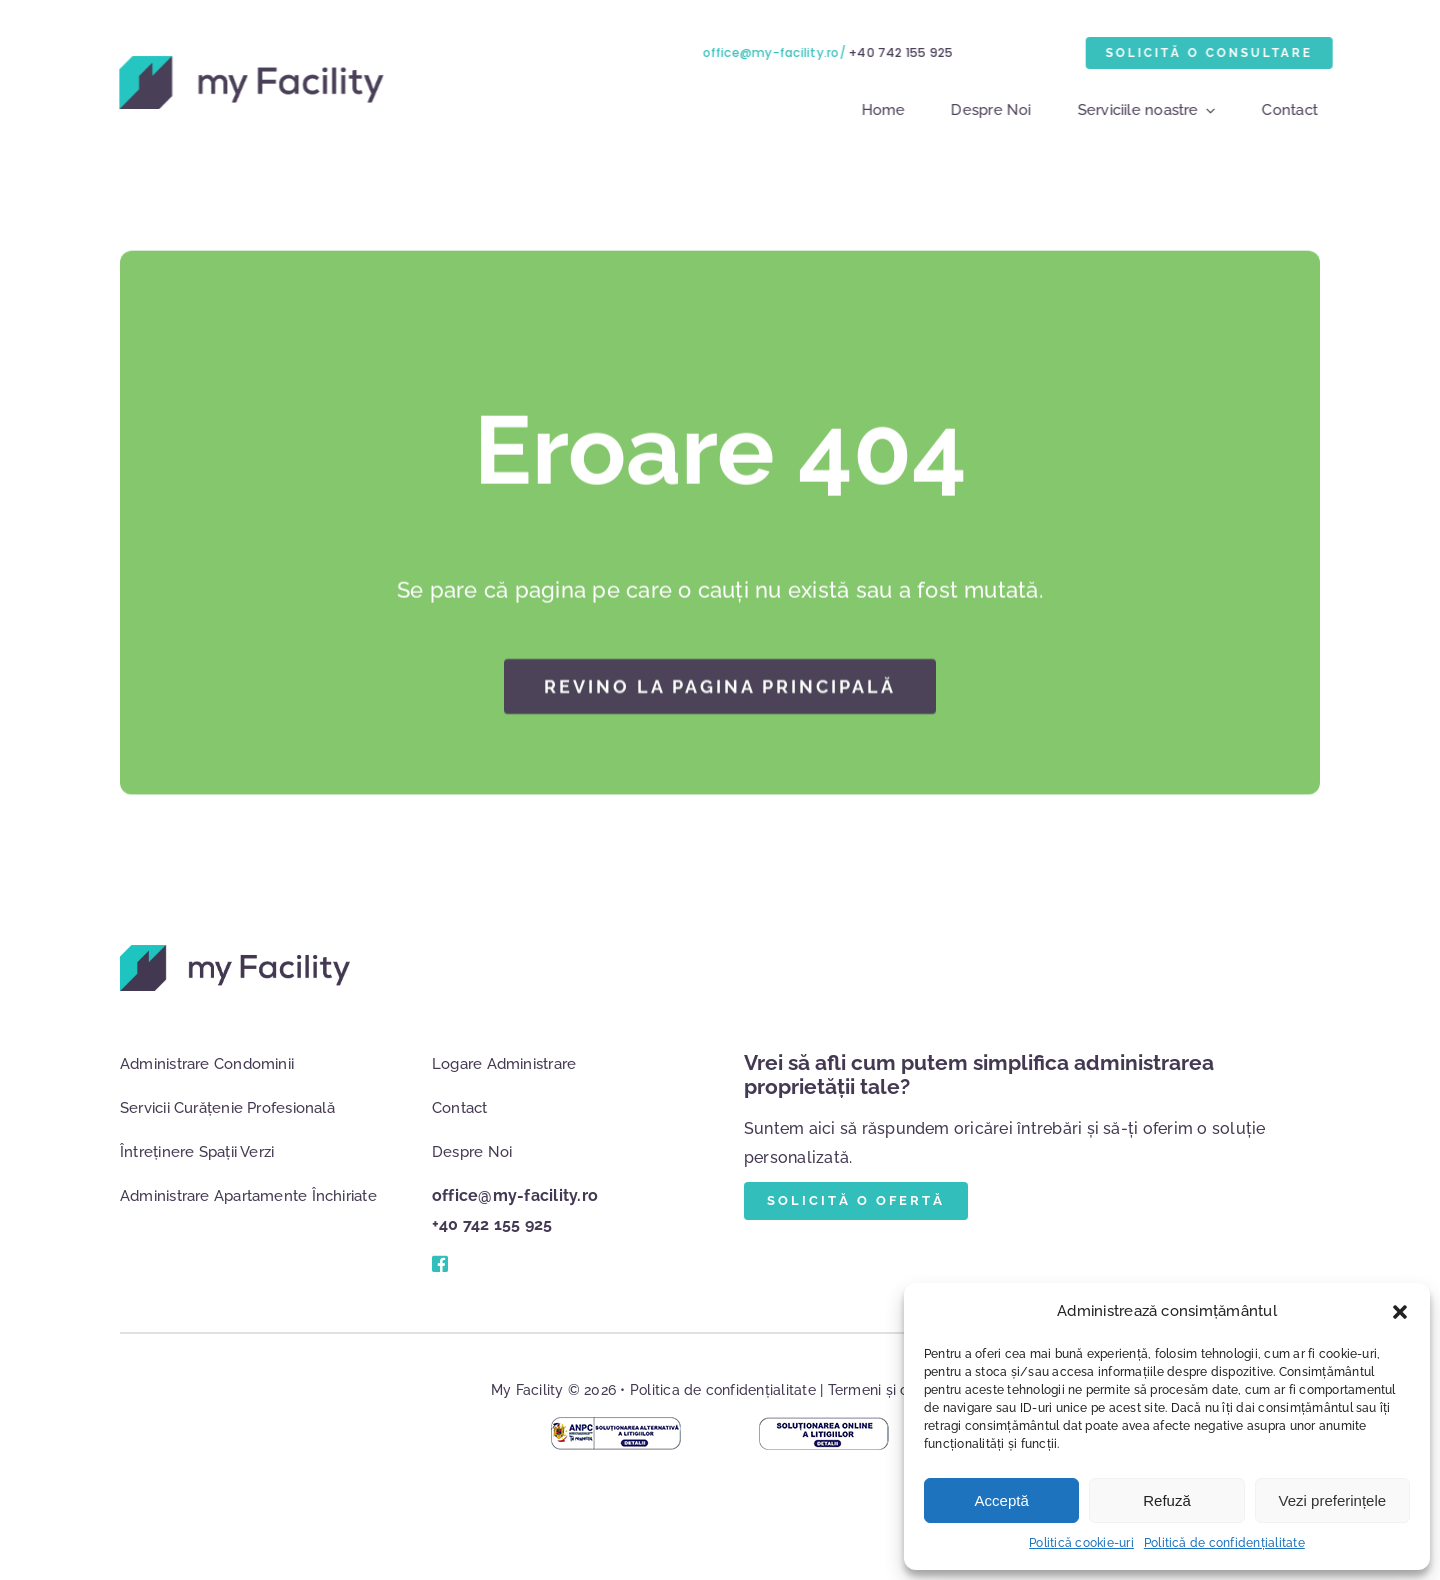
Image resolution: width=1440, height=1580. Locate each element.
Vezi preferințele (1333, 1500)
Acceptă (1002, 1500)
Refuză (1167, 1500)
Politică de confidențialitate (1224, 1543)
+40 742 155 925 (903, 52)
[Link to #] (439, 1264)
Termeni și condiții (889, 1390)
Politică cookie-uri (1081, 1543)
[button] (1400, 1312)
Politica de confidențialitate (723, 1390)
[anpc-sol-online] (824, 1424)
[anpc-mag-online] (616, 1424)
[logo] (249, 63)
